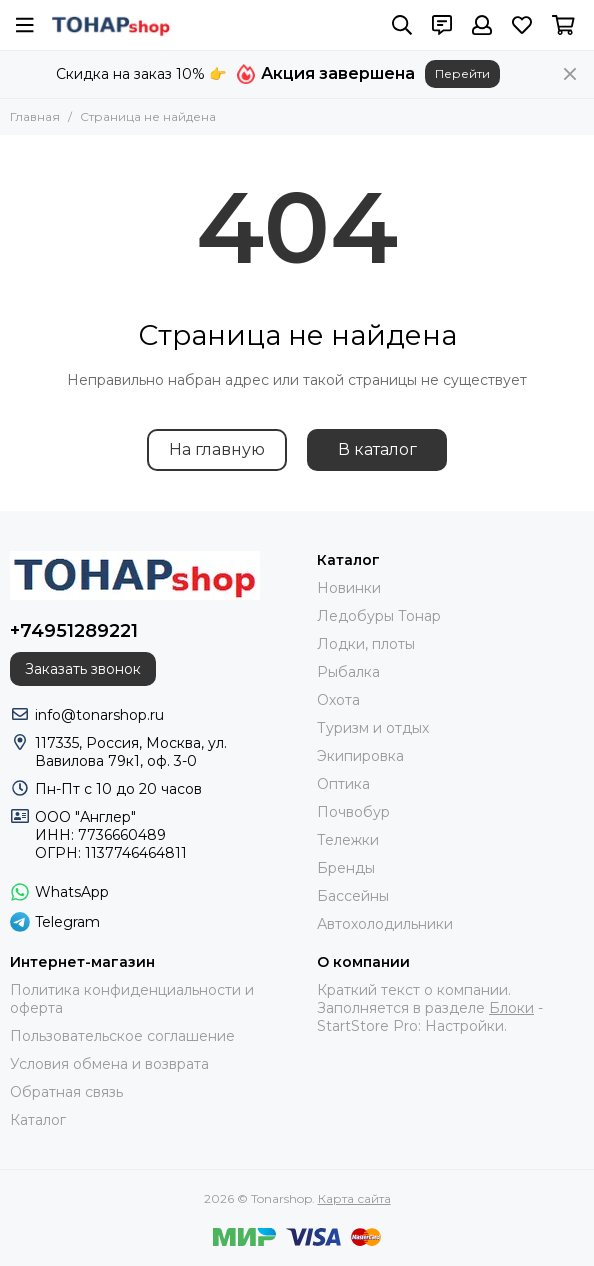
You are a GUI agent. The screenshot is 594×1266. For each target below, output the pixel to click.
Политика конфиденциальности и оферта (132, 999)
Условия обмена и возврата (109, 1064)
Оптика (343, 784)
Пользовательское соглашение (122, 1036)
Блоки (511, 1008)
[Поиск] (402, 25)
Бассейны (353, 896)
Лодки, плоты (366, 644)
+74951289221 (74, 631)
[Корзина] (563, 25)
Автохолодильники (385, 924)
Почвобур (353, 812)
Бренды (346, 868)
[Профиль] (482, 25)
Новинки (349, 588)
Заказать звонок (83, 669)
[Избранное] (522, 25)
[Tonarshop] (111, 25)
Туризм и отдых (373, 728)
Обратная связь (66, 1092)
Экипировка (360, 756)
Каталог (38, 1120)
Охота (338, 700)
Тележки (348, 840)
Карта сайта (354, 1198)
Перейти (462, 73)
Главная (35, 116)
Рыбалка (348, 672)
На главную (217, 449)
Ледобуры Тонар (379, 616)
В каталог (377, 449)
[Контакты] (442, 25)
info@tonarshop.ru (99, 715)
